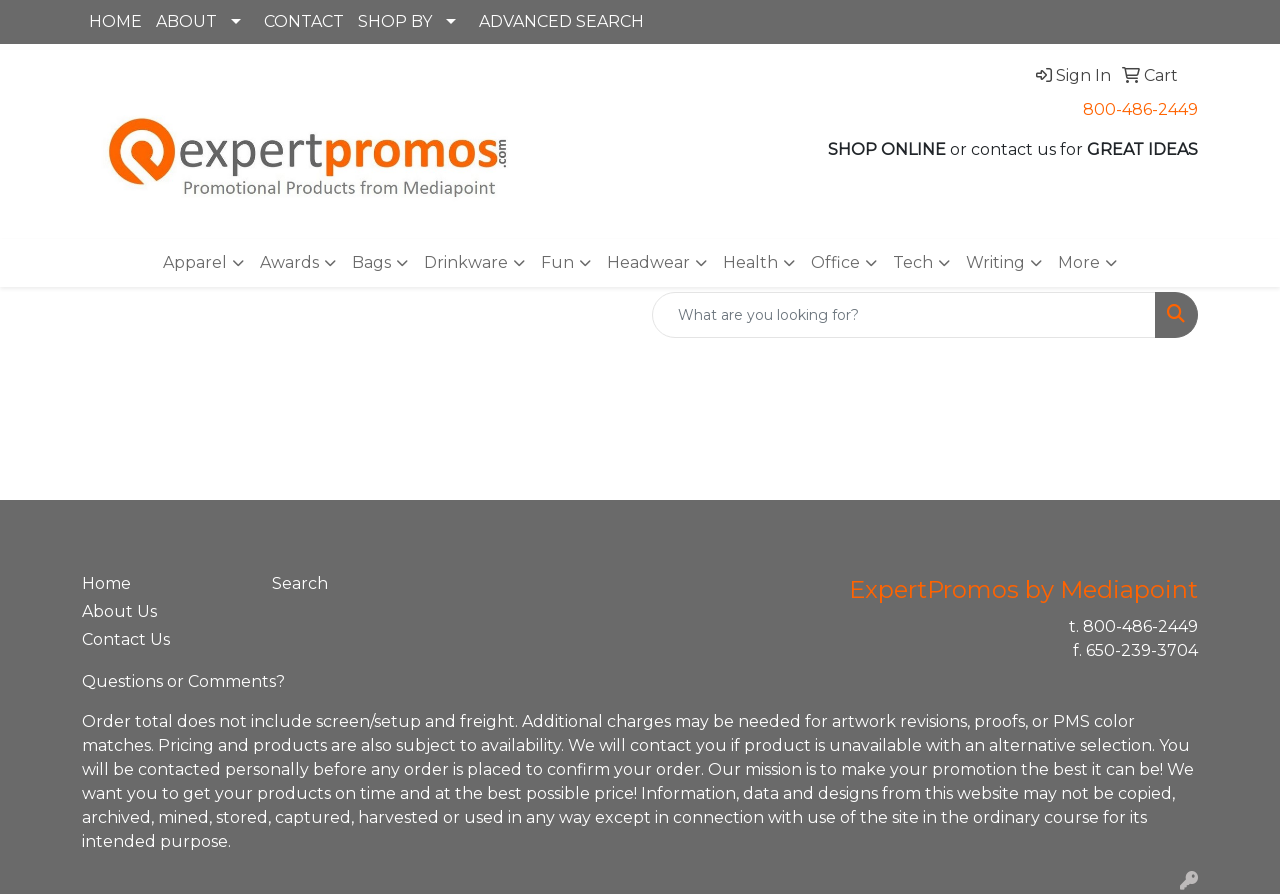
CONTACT (304, 21)
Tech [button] (913, 262)
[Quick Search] (904, 315)
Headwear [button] (648, 262)
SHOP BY (395, 21)
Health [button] (750, 262)
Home (106, 583)
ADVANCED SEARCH (561, 21)
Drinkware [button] (466, 262)
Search (300, 583)
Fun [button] (557, 262)
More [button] (1079, 262)
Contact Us (126, 639)
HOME (115, 21)
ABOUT (186, 21)
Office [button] (835, 262)
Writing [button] (995, 262)
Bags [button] (371, 262)
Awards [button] (289, 262)
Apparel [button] (195, 262)
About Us (119, 611)
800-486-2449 (1140, 109)
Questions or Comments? (183, 681)
